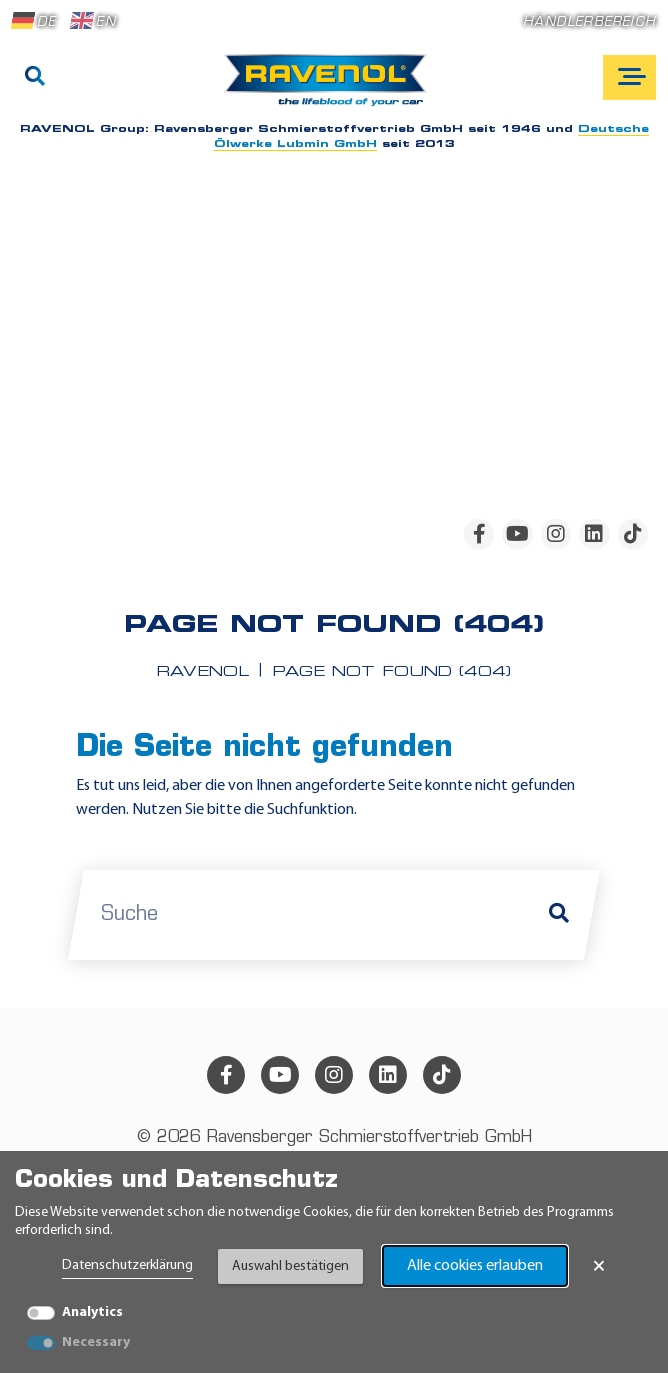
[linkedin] (594, 534)
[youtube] (517, 534)
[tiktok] (633, 534)
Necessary (96, 1342)
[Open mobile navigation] (629, 77)
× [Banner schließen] (599, 1266)
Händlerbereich (589, 22)
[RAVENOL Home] (330, 88)
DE (34, 21)
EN (93, 21)
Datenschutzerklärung (127, 1265)
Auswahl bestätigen (290, 1266)
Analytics (92, 1312)
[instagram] (556, 534)
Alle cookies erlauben (475, 1266)
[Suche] (35, 78)
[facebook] (479, 534)
